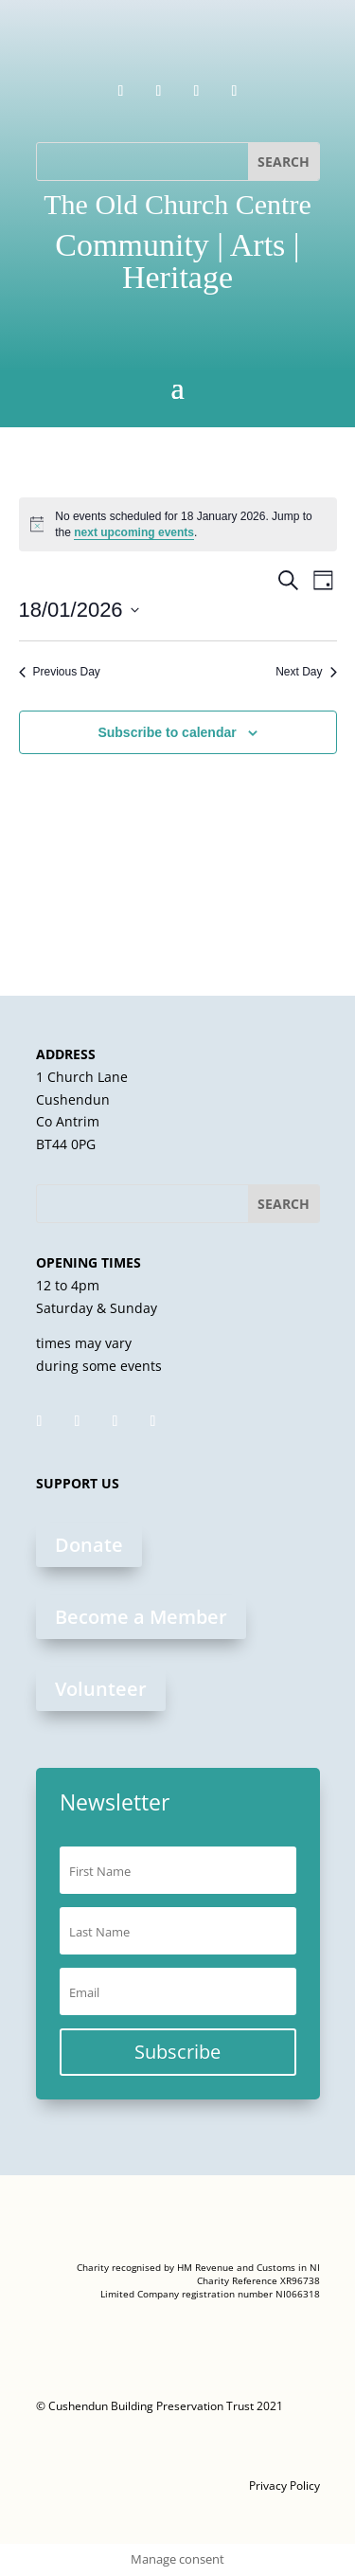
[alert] (178, 524)
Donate (89, 1545)
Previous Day (59, 671)
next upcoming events (134, 532)
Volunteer (101, 1689)
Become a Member (141, 1617)
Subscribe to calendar (167, 732)
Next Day (305, 671)
